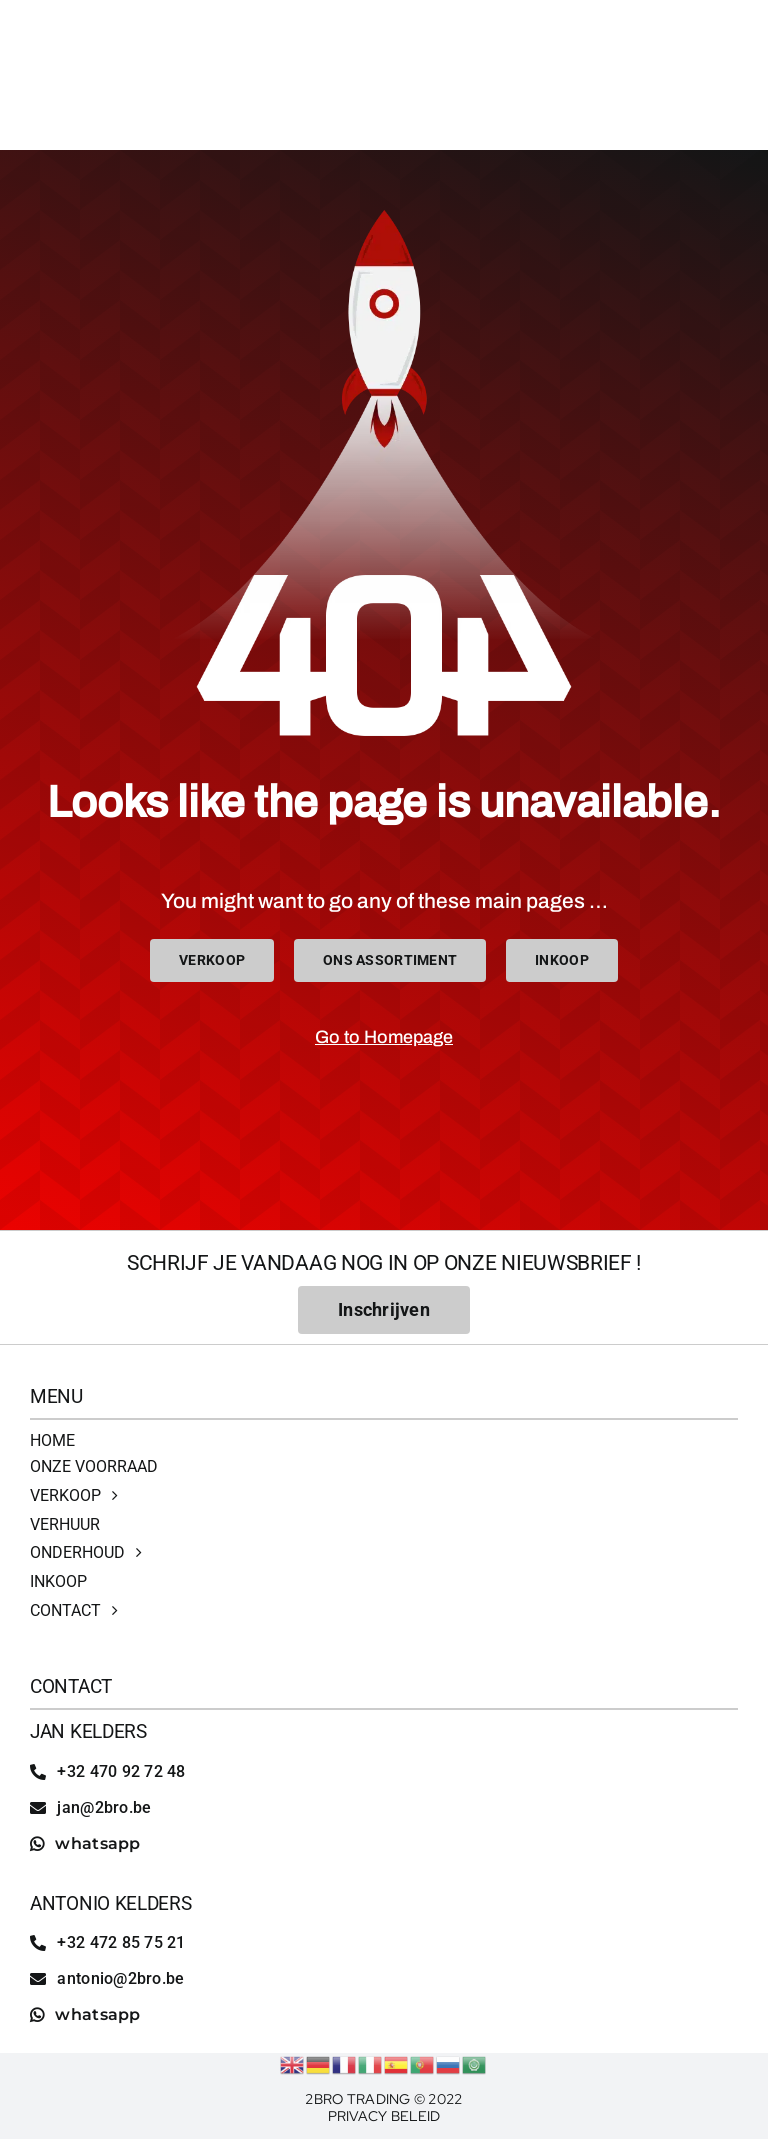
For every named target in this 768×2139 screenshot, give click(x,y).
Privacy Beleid (384, 2116)
